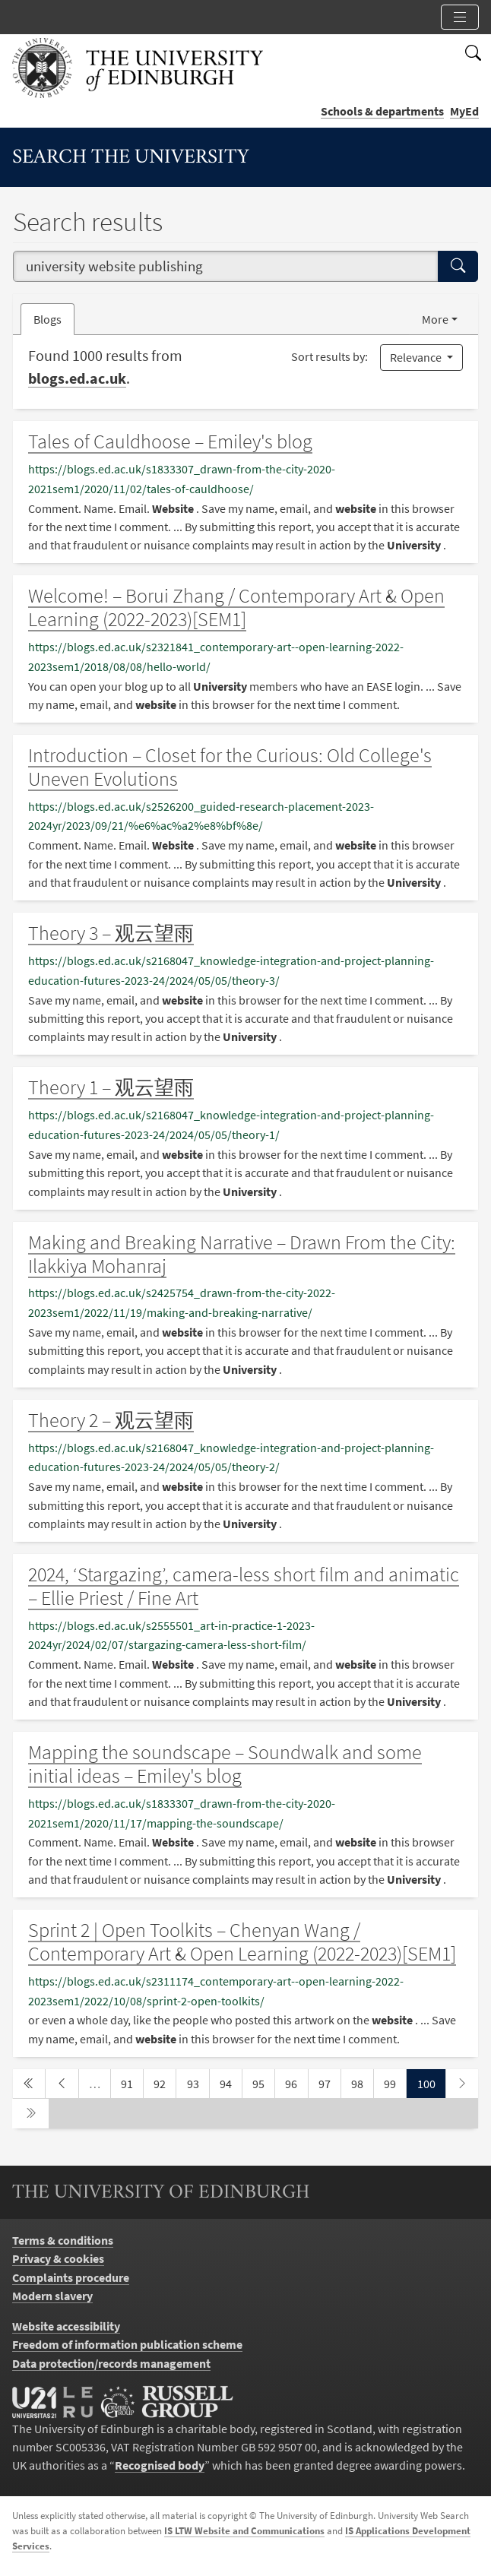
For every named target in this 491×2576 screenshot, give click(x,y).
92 (164, 2082)
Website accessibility (66, 2326)
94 (230, 2082)
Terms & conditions (62, 2240)
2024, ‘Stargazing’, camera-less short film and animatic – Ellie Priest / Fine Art (243, 1586)
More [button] (435, 319)
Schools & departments (382, 111)
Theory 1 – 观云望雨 (111, 1087)
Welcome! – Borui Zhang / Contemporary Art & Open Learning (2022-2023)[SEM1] (236, 607)
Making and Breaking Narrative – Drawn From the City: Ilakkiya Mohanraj (241, 1254)
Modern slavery (52, 2295)
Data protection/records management (111, 2363)
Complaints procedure (70, 2277)
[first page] (29, 2083)
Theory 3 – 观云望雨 (111, 933)
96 (295, 2082)
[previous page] (62, 2083)
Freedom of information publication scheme (127, 2344)
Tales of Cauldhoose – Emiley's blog (170, 441)
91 (131, 2082)
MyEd (464, 111)
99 (394, 2082)
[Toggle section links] (460, 17)
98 (361, 2082)
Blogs (53, 318)
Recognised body (159, 2465)
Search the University (130, 158)
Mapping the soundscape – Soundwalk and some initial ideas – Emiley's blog (225, 1764)
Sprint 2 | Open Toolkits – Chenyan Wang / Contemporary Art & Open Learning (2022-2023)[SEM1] (242, 1942)
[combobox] (226, 266)
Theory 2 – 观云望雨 (111, 1420)
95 (263, 2082)
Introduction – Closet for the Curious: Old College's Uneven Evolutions (230, 767)
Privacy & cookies (58, 2258)
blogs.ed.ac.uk (77, 378)
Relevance (417, 357)
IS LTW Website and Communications (244, 2530)
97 (329, 2082)
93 (197, 2082)
